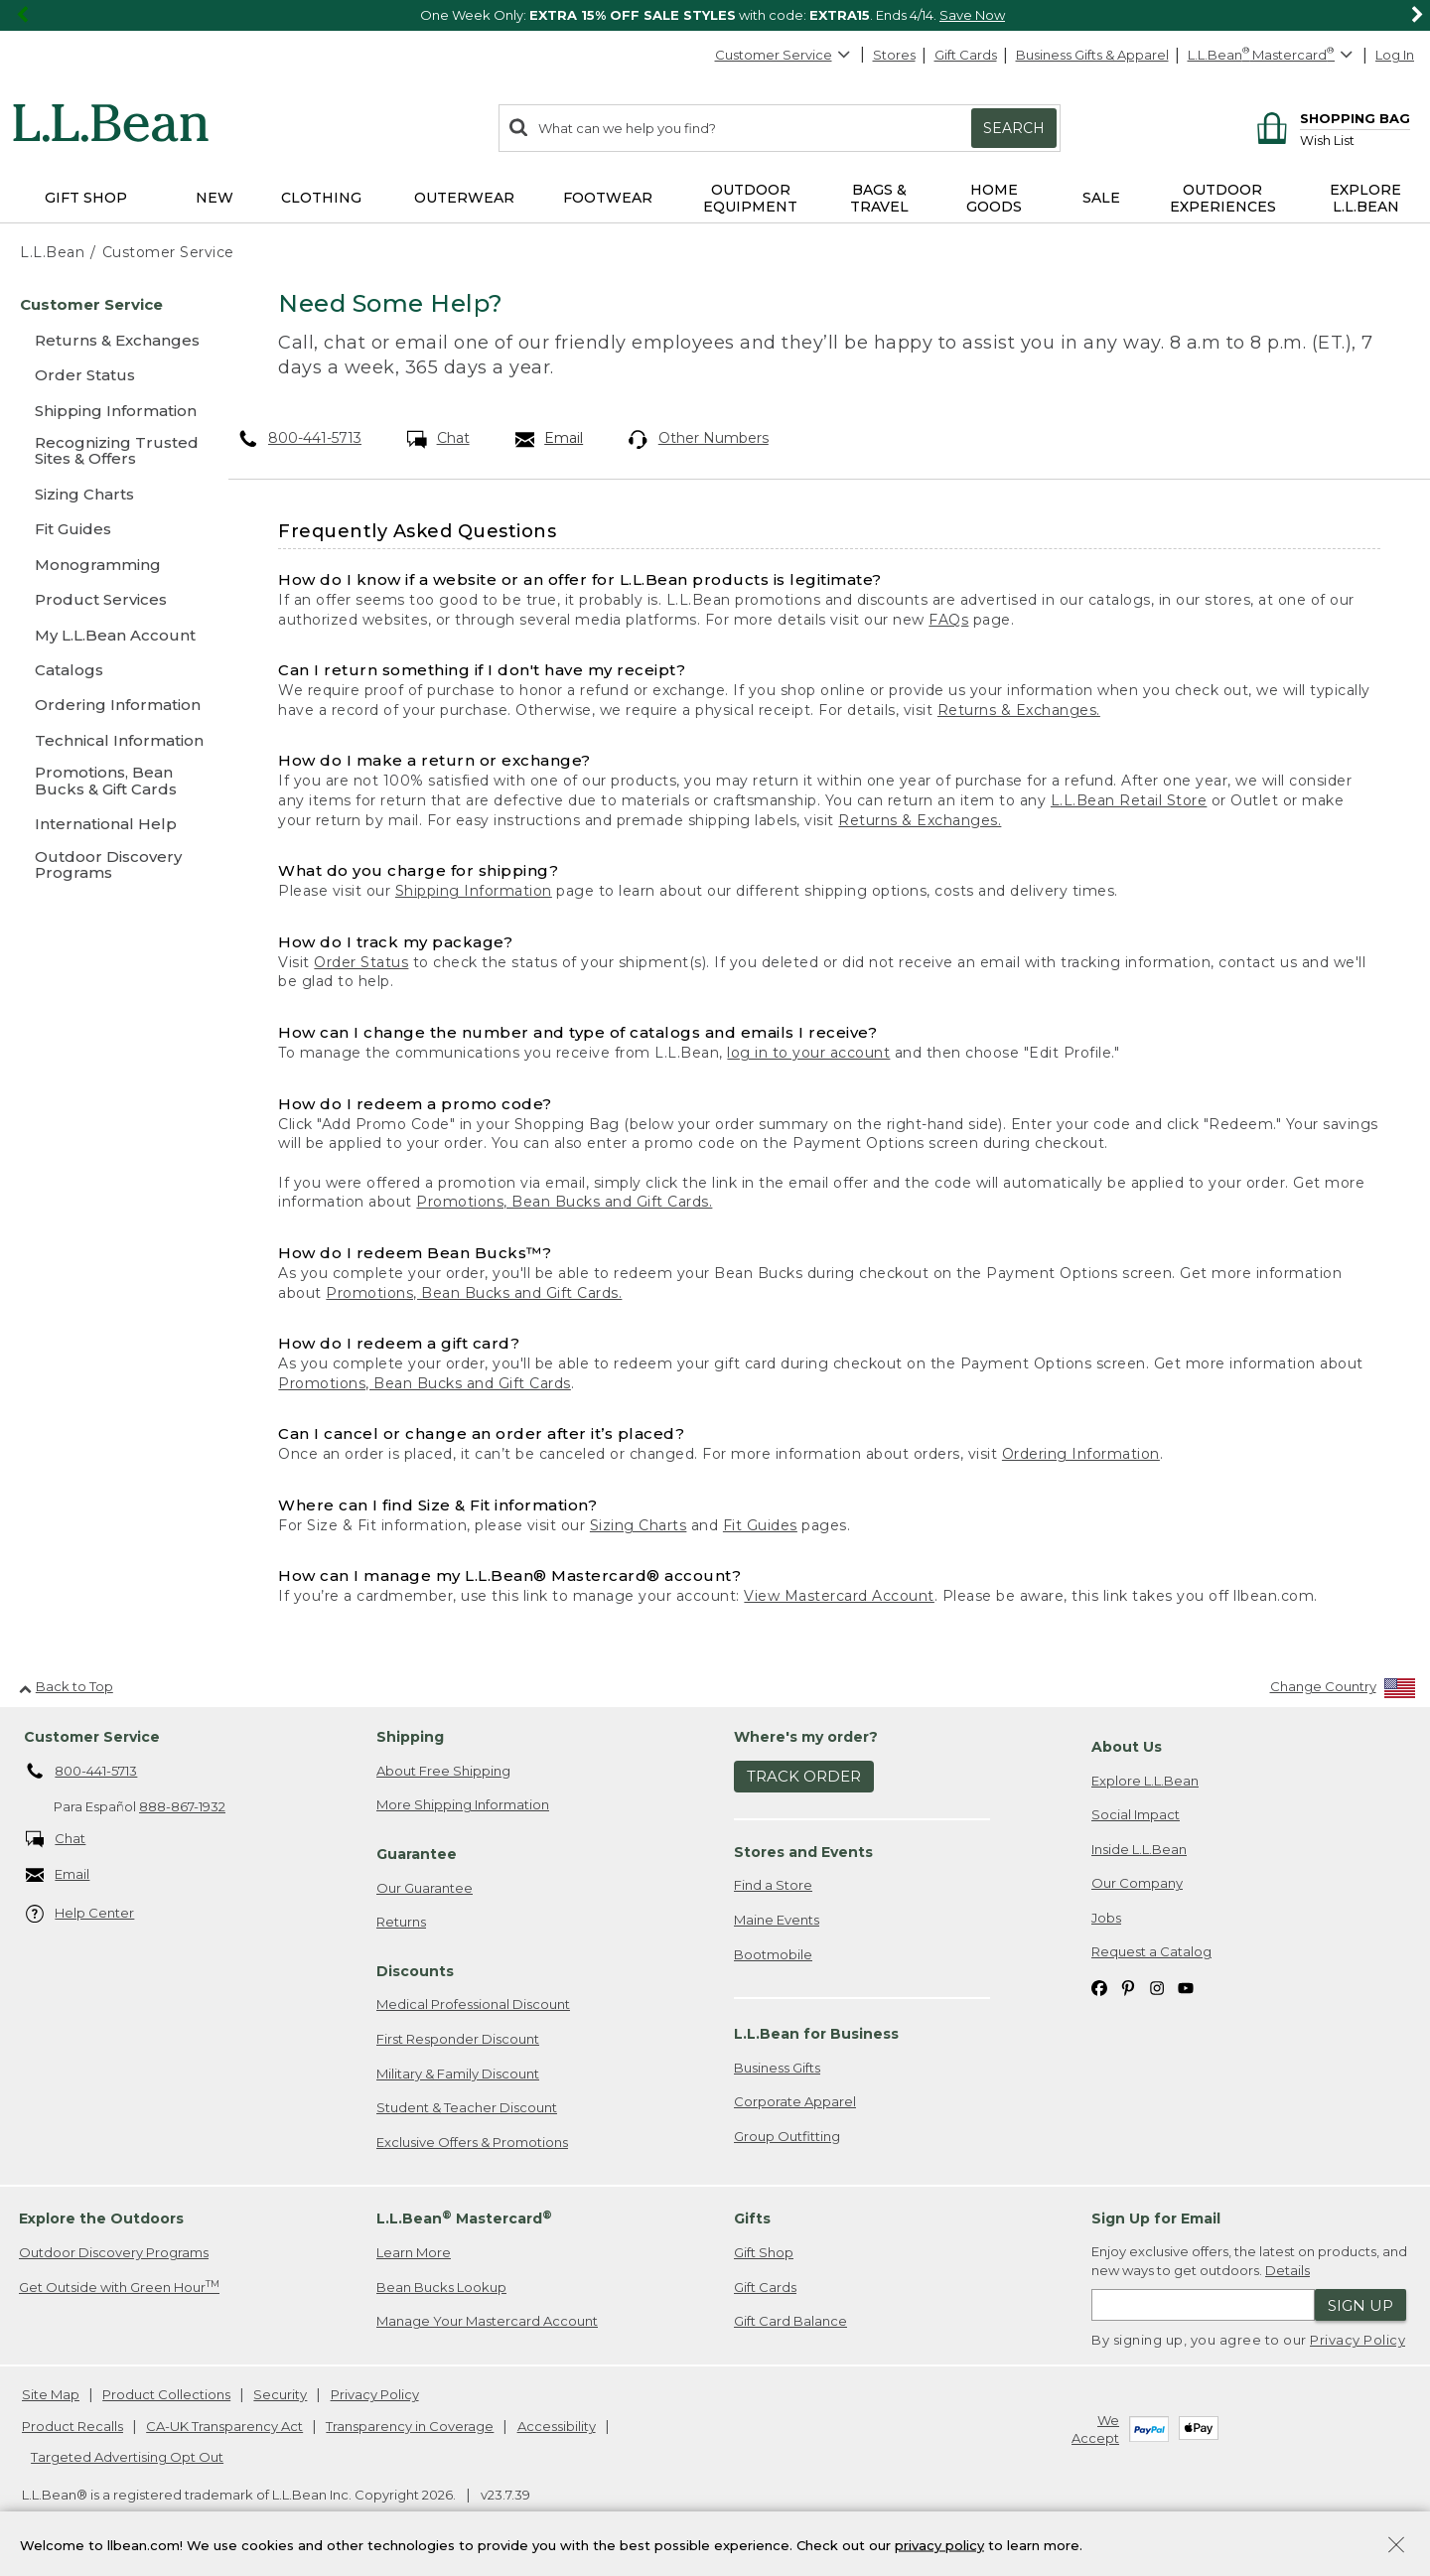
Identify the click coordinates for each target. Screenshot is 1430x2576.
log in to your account (808, 1053)
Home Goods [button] (994, 198)
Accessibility (556, 2426)
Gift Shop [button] (86, 198)
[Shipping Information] (107, 410)
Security (280, 2394)
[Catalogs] (107, 669)
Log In (1394, 55)
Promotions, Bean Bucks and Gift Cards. (564, 1202)
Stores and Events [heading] (803, 1852)
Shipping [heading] (410, 1737)
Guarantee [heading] (416, 1854)
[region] (715, 15)
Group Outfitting (787, 2136)
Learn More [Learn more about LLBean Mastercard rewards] (413, 2252)
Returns (401, 1922)
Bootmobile (773, 1954)
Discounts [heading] (415, 1971)
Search (1014, 128)
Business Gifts (777, 2067)
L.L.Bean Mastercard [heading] (464, 2218)
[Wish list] (1355, 139)
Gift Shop (763, 2252)
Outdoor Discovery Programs (114, 2252)
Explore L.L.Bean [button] (1365, 198)
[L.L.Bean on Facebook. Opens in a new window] (1099, 1986)
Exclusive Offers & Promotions (472, 2142)
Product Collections (166, 2394)
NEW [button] (214, 198)
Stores (894, 55)
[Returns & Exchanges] (107, 340)
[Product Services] (107, 599)
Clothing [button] (321, 198)
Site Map (50, 2394)
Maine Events (776, 1920)
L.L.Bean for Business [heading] (816, 2034)
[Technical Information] (107, 740)
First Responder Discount (457, 2039)
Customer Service (783, 55)
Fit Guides (760, 1525)
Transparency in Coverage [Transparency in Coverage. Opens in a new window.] (410, 2426)
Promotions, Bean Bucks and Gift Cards (424, 1383)
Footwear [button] (607, 198)
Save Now (972, 15)
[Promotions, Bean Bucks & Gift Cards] (107, 782)
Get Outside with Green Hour (119, 2286)
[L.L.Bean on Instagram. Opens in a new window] (1157, 1986)
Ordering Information (1081, 1454)
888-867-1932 (182, 1806)
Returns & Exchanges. (1018, 710)
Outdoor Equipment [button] (750, 198)
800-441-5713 (299, 438)
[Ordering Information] (107, 704)
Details (1287, 2270)
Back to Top (66, 1686)
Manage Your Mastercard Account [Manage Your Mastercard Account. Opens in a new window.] (487, 2321)
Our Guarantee (424, 1888)
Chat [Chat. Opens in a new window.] (438, 439)
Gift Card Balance (790, 2321)
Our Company (1137, 1883)
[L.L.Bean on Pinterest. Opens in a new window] (1128, 1986)
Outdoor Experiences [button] (1223, 198)
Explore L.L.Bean (1145, 1781)
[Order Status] (107, 375)
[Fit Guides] (107, 528)
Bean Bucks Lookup (441, 2287)
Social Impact (1135, 1814)
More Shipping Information (462, 1804)
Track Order (804, 1776)
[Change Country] (1343, 1690)
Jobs (1106, 1918)
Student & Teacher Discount (466, 2107)
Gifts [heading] (752, 2218)
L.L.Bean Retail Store (1129, 800)
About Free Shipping (443, 1771)
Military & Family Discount (457, 2073)
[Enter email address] (1203, 2305)
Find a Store (773, 1885)
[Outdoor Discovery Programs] (107, 866)
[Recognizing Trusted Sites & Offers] (107, 452)
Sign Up (1360, 2305)
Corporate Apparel (795, 2101)
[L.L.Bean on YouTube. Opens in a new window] (1186, 1986)
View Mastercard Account (839, 1596)
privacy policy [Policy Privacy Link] (939, 2544)
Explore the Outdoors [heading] (101, 2218)
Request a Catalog (1151, 1951)
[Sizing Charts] (107, 494)
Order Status (361, 962)
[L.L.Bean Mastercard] (1272, 55)
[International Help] (107, 823)
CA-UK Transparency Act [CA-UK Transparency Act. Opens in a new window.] (224, 2426)
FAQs (948, 620)
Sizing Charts (638, 1525)
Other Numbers (699, 439)
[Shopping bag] (1330, 117)
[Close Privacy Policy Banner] (1396, 2546)
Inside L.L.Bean (1139, 1849)
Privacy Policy (1357, 2340)
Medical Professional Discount (473, 2004)
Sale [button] (1101, 198)
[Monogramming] (107, 564)
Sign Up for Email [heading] (1155, 2218)
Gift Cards (965, 55)
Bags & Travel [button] (879, 198)
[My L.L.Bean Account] (107, 635)
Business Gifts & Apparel (1092, 55)
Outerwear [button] (464, 198)
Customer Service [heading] (92, 1737)
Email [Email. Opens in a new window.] (549, 439)
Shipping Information (473, 891)
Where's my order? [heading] (806, 1737)
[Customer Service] (107, 304)
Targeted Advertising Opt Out (127, 2457)
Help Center (80, 1914)
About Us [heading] (1126, 1747)
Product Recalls (72, 2426)
